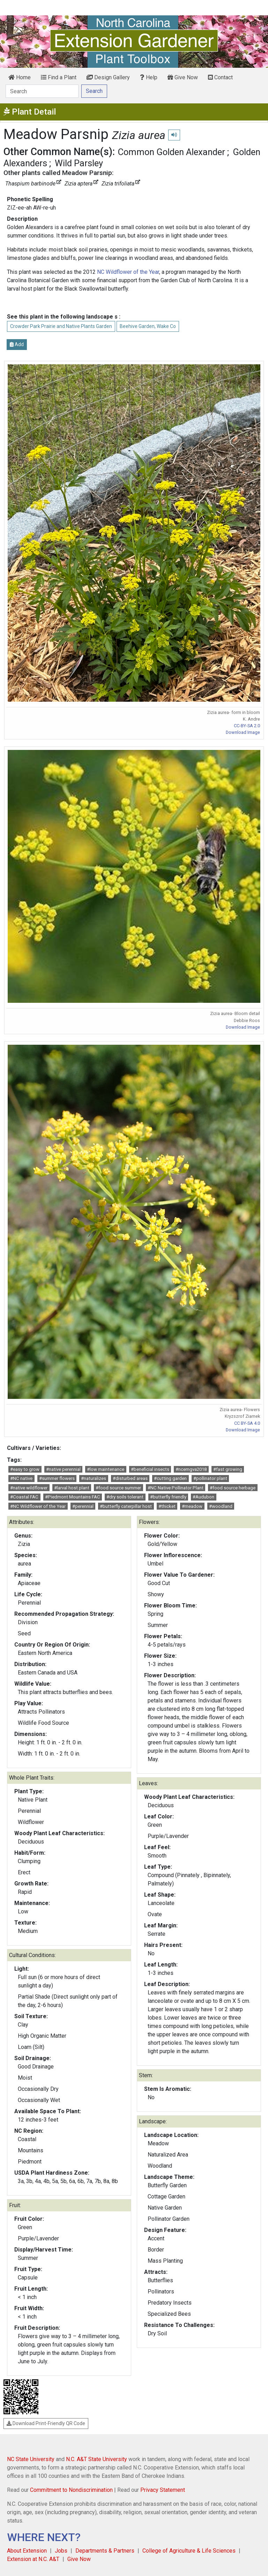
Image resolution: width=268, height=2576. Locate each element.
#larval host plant (71, 1487)
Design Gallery (108, 77)
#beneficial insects (150, 1469)
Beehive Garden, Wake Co (148, 326)
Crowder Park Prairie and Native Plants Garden (61, 326)
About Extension (27, 2550)
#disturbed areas (130, 1478)
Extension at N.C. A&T (33, 2559)
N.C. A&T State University (96, 2459)
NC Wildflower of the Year (128, 272)
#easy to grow (24, 1469)
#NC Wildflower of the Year (38, 1506)
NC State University (30, 2459)
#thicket (167, 1506)
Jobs (61, 2550)
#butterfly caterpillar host (126, 1506)
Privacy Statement (162, 2490)
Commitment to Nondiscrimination (71, 2490)
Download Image (243, 732)
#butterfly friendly (168, 1496)
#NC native (21, 1478)
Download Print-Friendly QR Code (46, 2423)
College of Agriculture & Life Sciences (189, 2550)
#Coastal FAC (24, 1496)
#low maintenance (105, 1469)
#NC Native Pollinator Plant (175, 1487)
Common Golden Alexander (171, 152)
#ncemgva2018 (191, 1469)
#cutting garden (170, 1478)
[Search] (42, 91)
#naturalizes (93, 1478)
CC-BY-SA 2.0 (247, 725)
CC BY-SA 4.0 (247, 1423)
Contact (220, 77)
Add (17, 344)
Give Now (183, 77)
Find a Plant (58, 77)
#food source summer (118, 1487)
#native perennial (63, 1469)
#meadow (192, 1506)
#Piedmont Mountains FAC (72, 1496)
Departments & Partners (104, 2550)
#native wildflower (28, 1487)
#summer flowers (57, 1478)
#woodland (220, 1506)
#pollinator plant (210, 1478)
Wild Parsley (79, 163)
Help (148, 77)
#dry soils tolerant (124, 1496)
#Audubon (203, 1496)
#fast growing (227, 1469)
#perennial (83, 1506)
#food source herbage (232, 1487)
